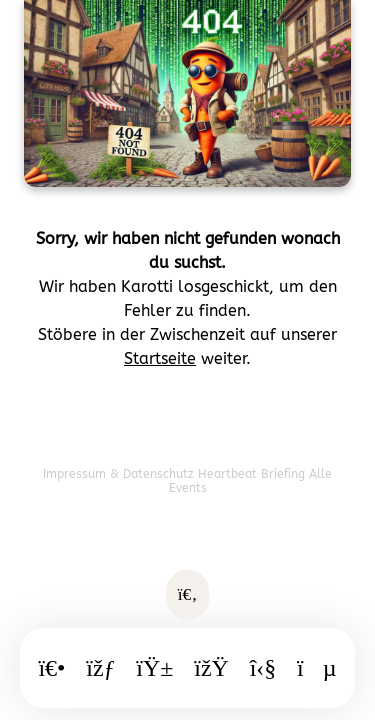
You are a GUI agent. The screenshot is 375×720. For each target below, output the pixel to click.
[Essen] (154, 668)
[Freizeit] (263, 668)
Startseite (160, 358)
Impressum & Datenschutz (120, 474)
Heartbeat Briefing (253, 474)
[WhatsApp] (317, 668)
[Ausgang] (211, 668)
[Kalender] (100, 668)
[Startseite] (51, 668)
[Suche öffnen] (188, 595)
